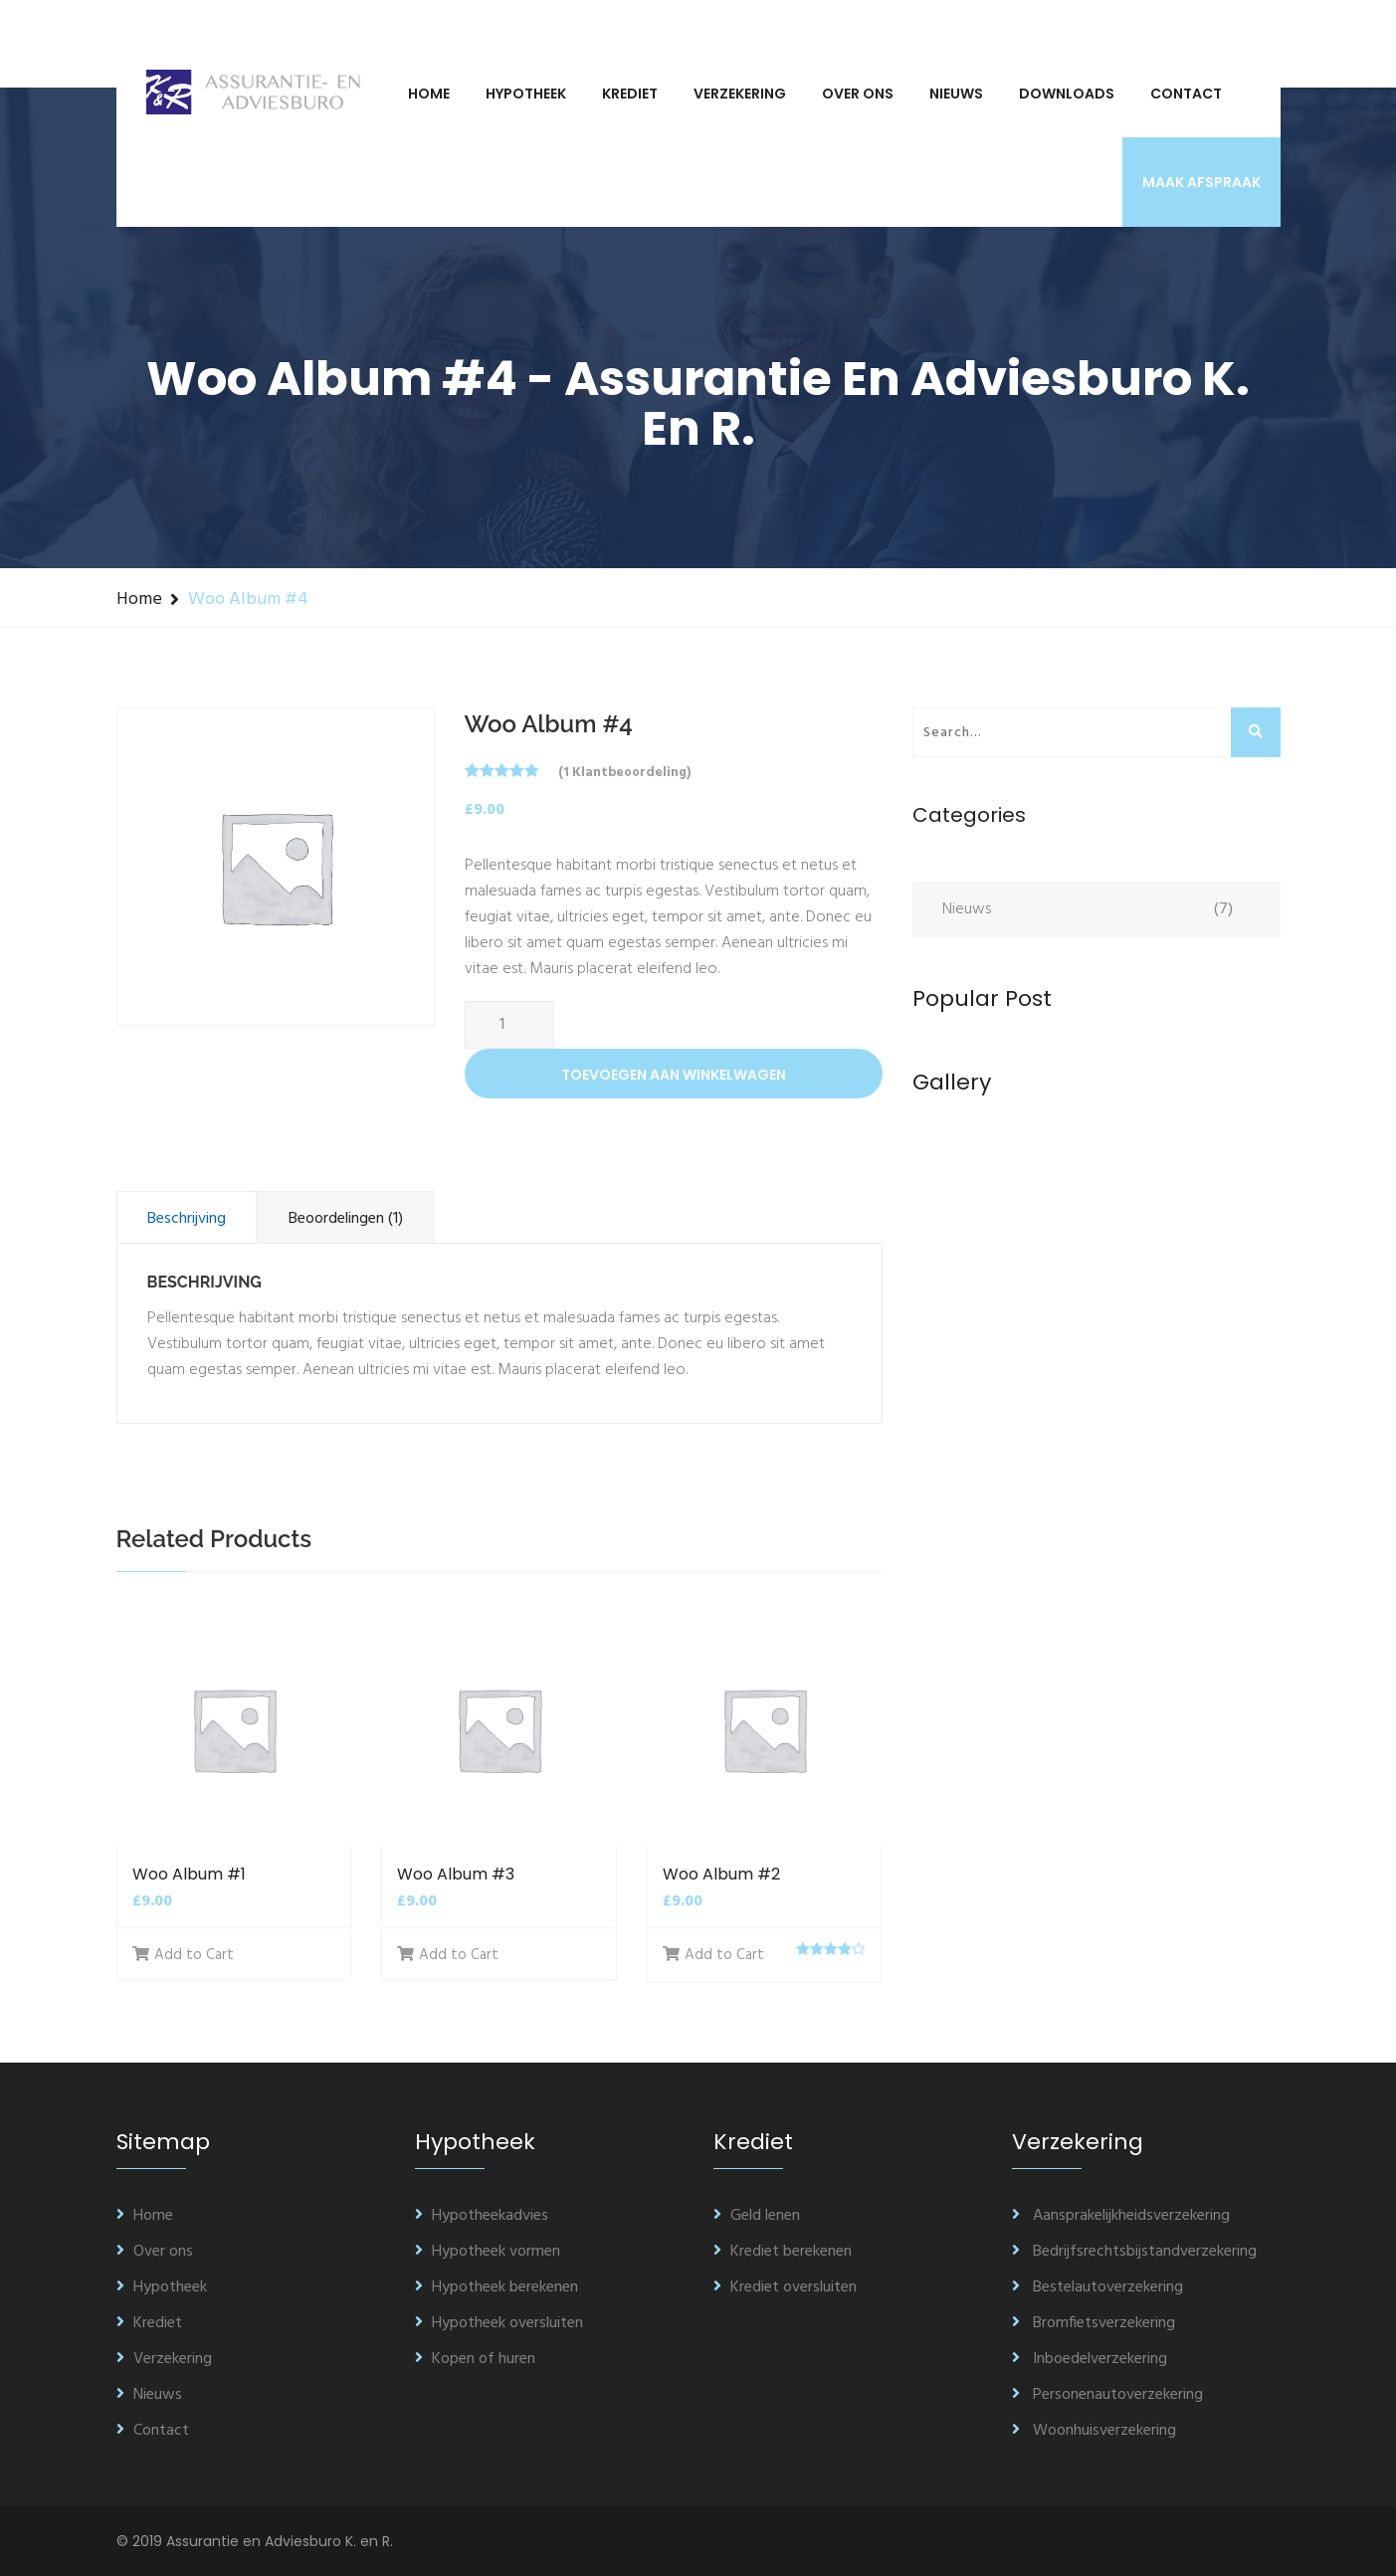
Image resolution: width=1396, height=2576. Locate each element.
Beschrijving (186, 1219)
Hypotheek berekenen (496, 2287)
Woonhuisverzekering (1094, 2431)
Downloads (1066, 93)
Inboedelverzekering (1089, 2359)
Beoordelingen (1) (346, 1219)
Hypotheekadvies (481, 2216)
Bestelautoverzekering (1097, 2287)
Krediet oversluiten (785, 2287)
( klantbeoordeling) (624, 772)
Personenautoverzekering (1107, 2395)
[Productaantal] (509, 1025)
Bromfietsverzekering (1093, 2323)
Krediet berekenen (782, 2252)
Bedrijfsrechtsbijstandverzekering (1134, 2252)
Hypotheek (526, 93)
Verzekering (740, 93)
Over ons (858, 93)
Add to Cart (183, 1955)
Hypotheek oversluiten (499, 2323)
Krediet (630, 93)
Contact (1186, 93)
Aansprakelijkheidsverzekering (1121, 2216)
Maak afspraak (1201, 182)
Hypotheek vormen (487, 2252)
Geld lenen (756, 2216)
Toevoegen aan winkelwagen (673, 1075)
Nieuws (956, 93)
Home (429, 93)
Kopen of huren (475, 2359)
